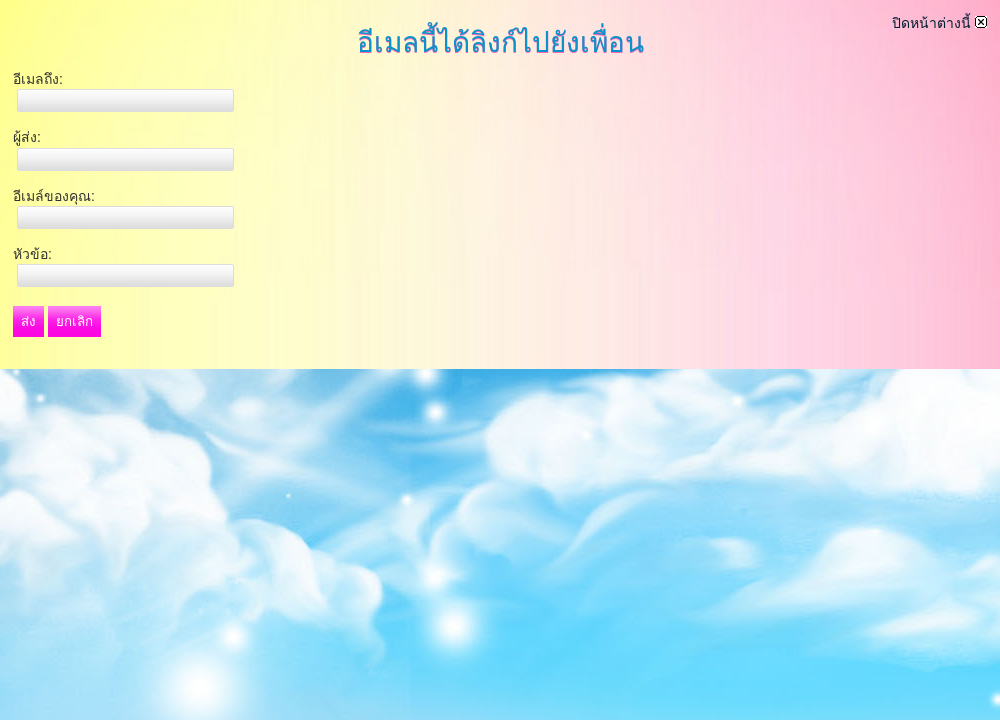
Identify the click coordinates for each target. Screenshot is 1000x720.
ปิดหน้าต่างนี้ (939, 23)
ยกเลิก (74, 321)
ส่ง (28, 321)
